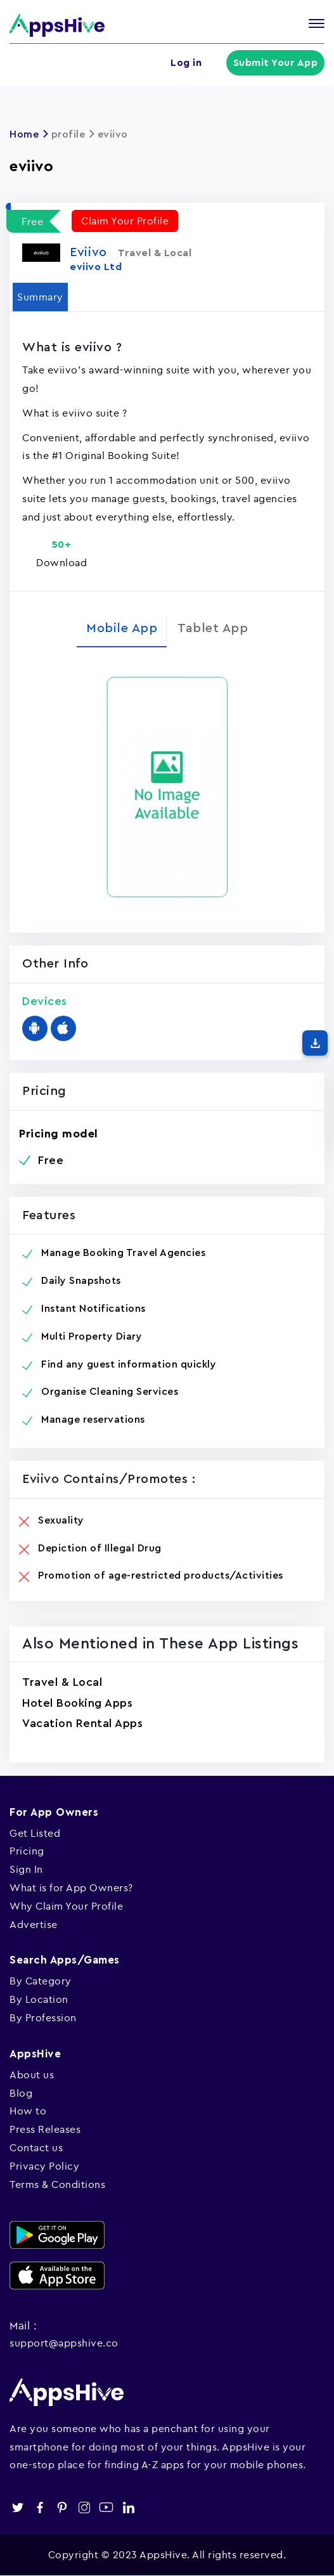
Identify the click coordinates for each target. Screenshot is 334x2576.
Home (24, 134)
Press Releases (45, 2129)
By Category (41, 1980)
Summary (40, 296)
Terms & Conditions (57, 2184)
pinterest (62, 2507)
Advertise (34, 1924)
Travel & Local (62, 1682)
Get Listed (35, 1833)
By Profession (43, 2017)
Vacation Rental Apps (82, 1723)
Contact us (36, 2147)
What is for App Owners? (71, 1887)
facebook (40, 2507)
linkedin (128, 2507)
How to (28, 2110)
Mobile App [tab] (121, 628)
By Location (39, 1999)
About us (32, 2074)
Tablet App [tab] (212, 628)
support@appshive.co (64, 2342)
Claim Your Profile (125, 220)
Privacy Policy (44, 2165)
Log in (186, 63)
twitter (17, 2507)
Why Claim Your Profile (66, 1906)
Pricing (27, 1850)
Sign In (26, 1869)
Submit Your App (275, 63)
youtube (106, 2507)
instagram (84, 2507)
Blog (21, 2093)
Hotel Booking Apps (77, 1703)
